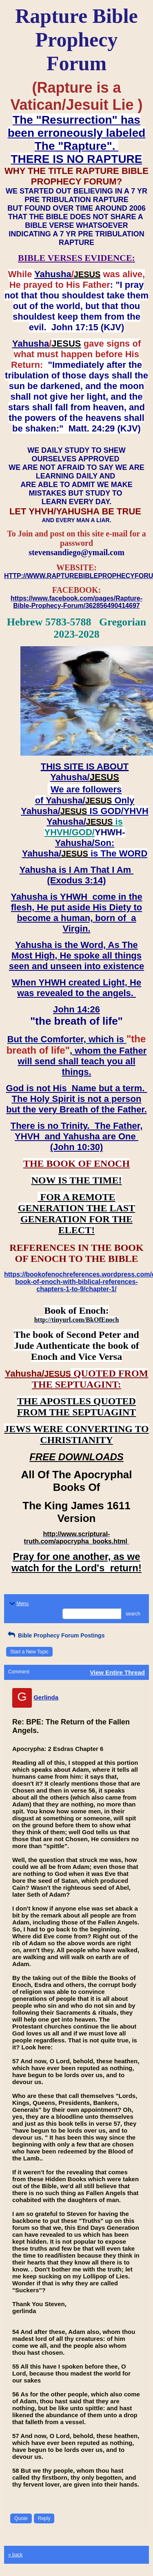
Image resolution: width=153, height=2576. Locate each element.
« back (15, 2555)
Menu (18, 1603)
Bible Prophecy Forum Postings (55, 1635)
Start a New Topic (29, 1652)
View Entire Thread (117, 1672)
